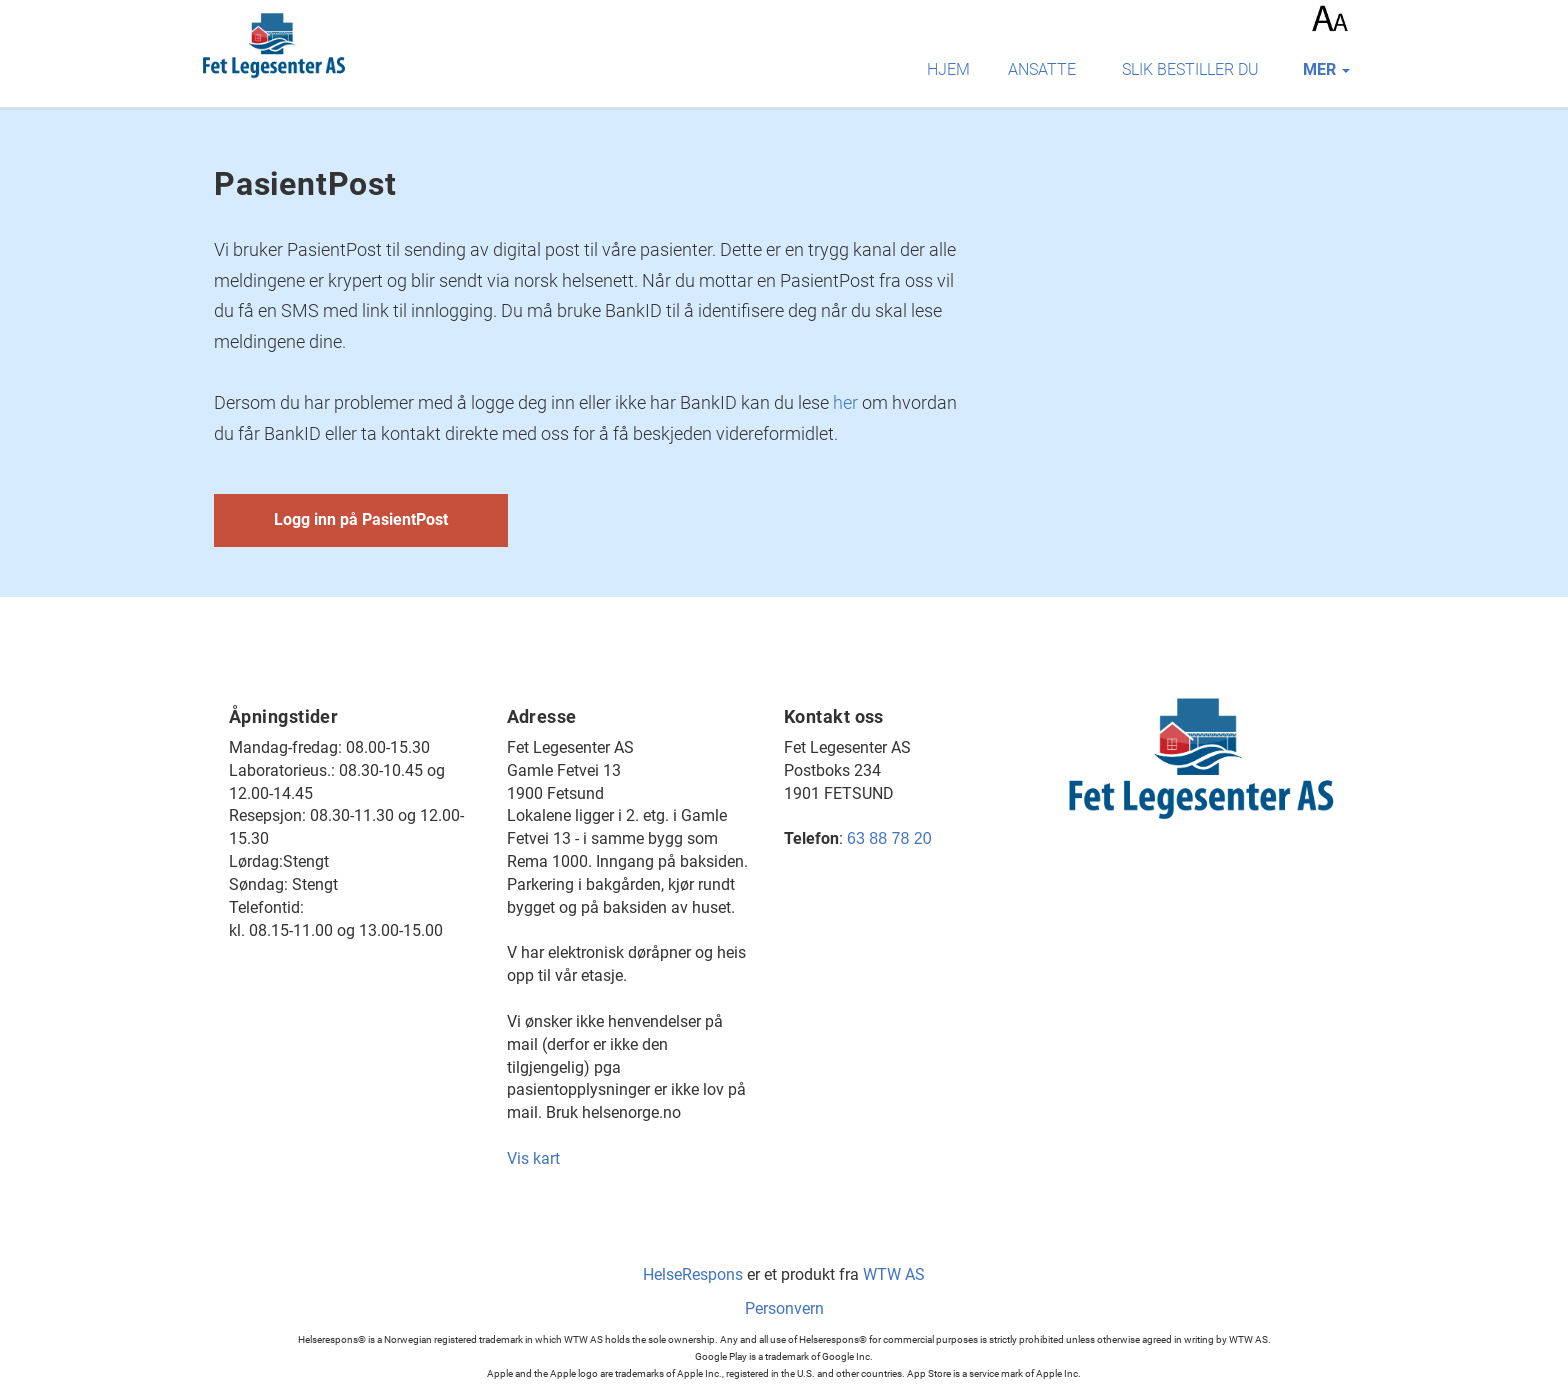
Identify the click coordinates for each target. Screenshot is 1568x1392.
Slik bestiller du (1190, 69)
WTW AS (894, 1274)
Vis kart (533, 1158)
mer (1326, 69)
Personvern (784, 1308)
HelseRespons (693, 1274)
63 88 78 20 (889, 838)
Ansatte (1042, 69)
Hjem (948, 69)
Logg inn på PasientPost (361, 519)
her (845, 402)
